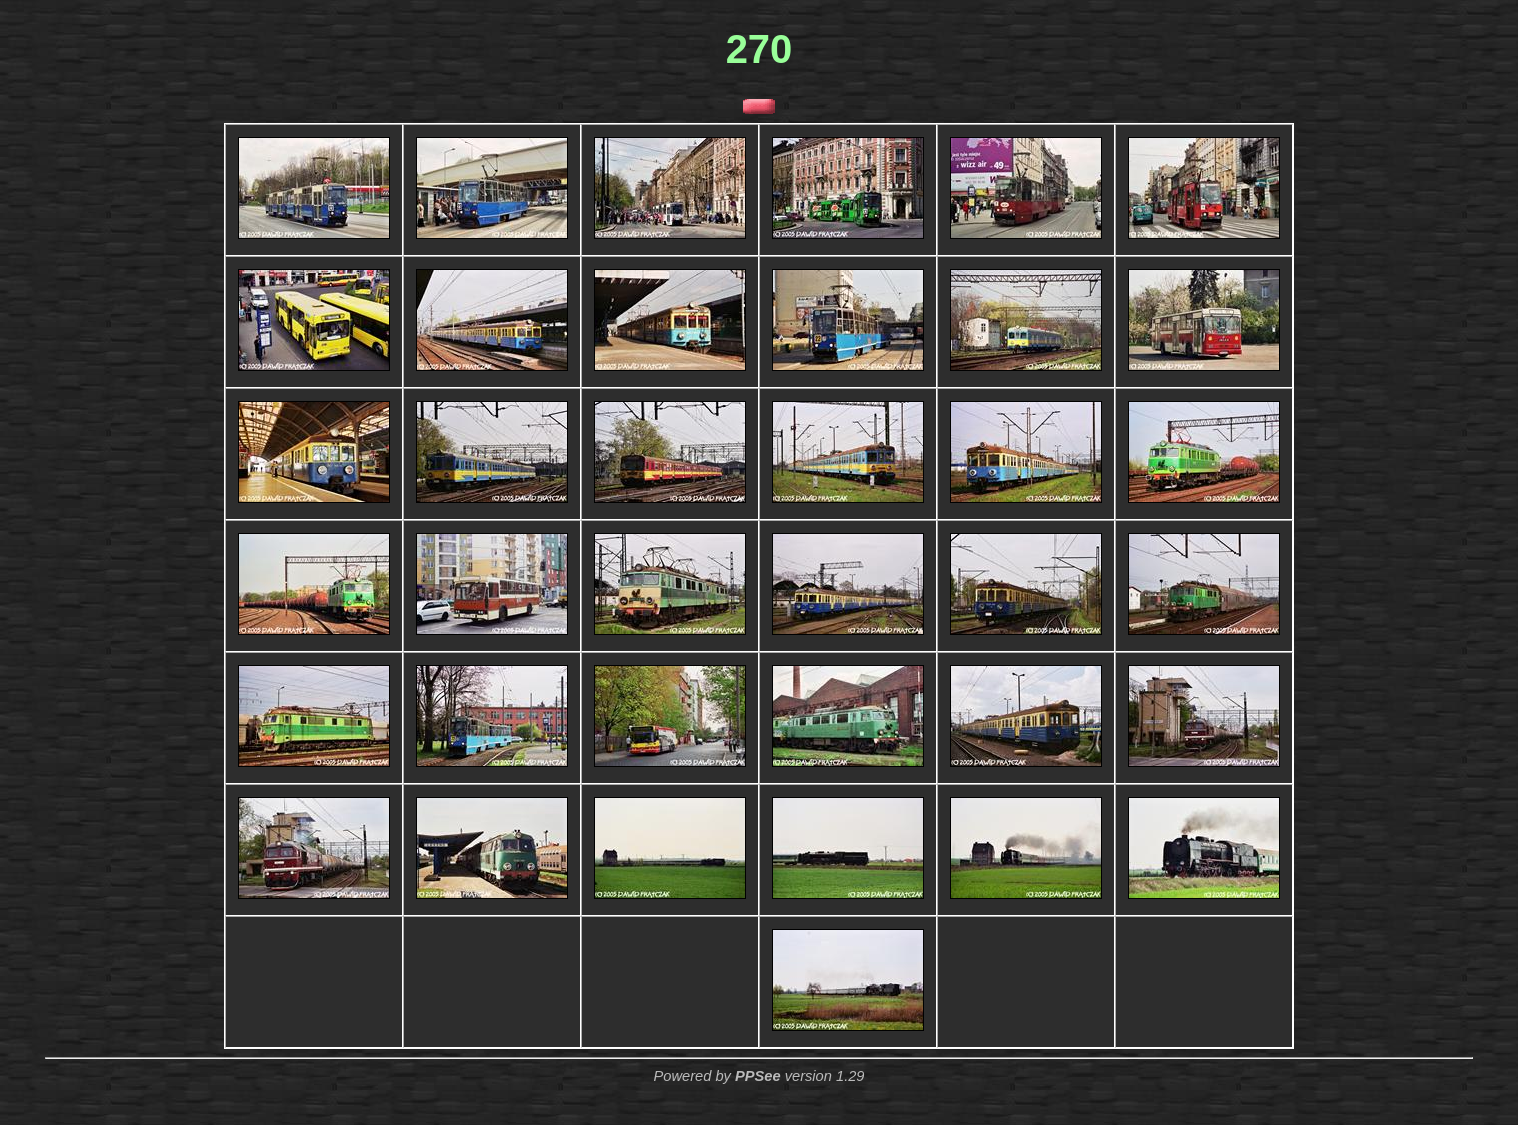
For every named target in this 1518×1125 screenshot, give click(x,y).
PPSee (758, 1076)
